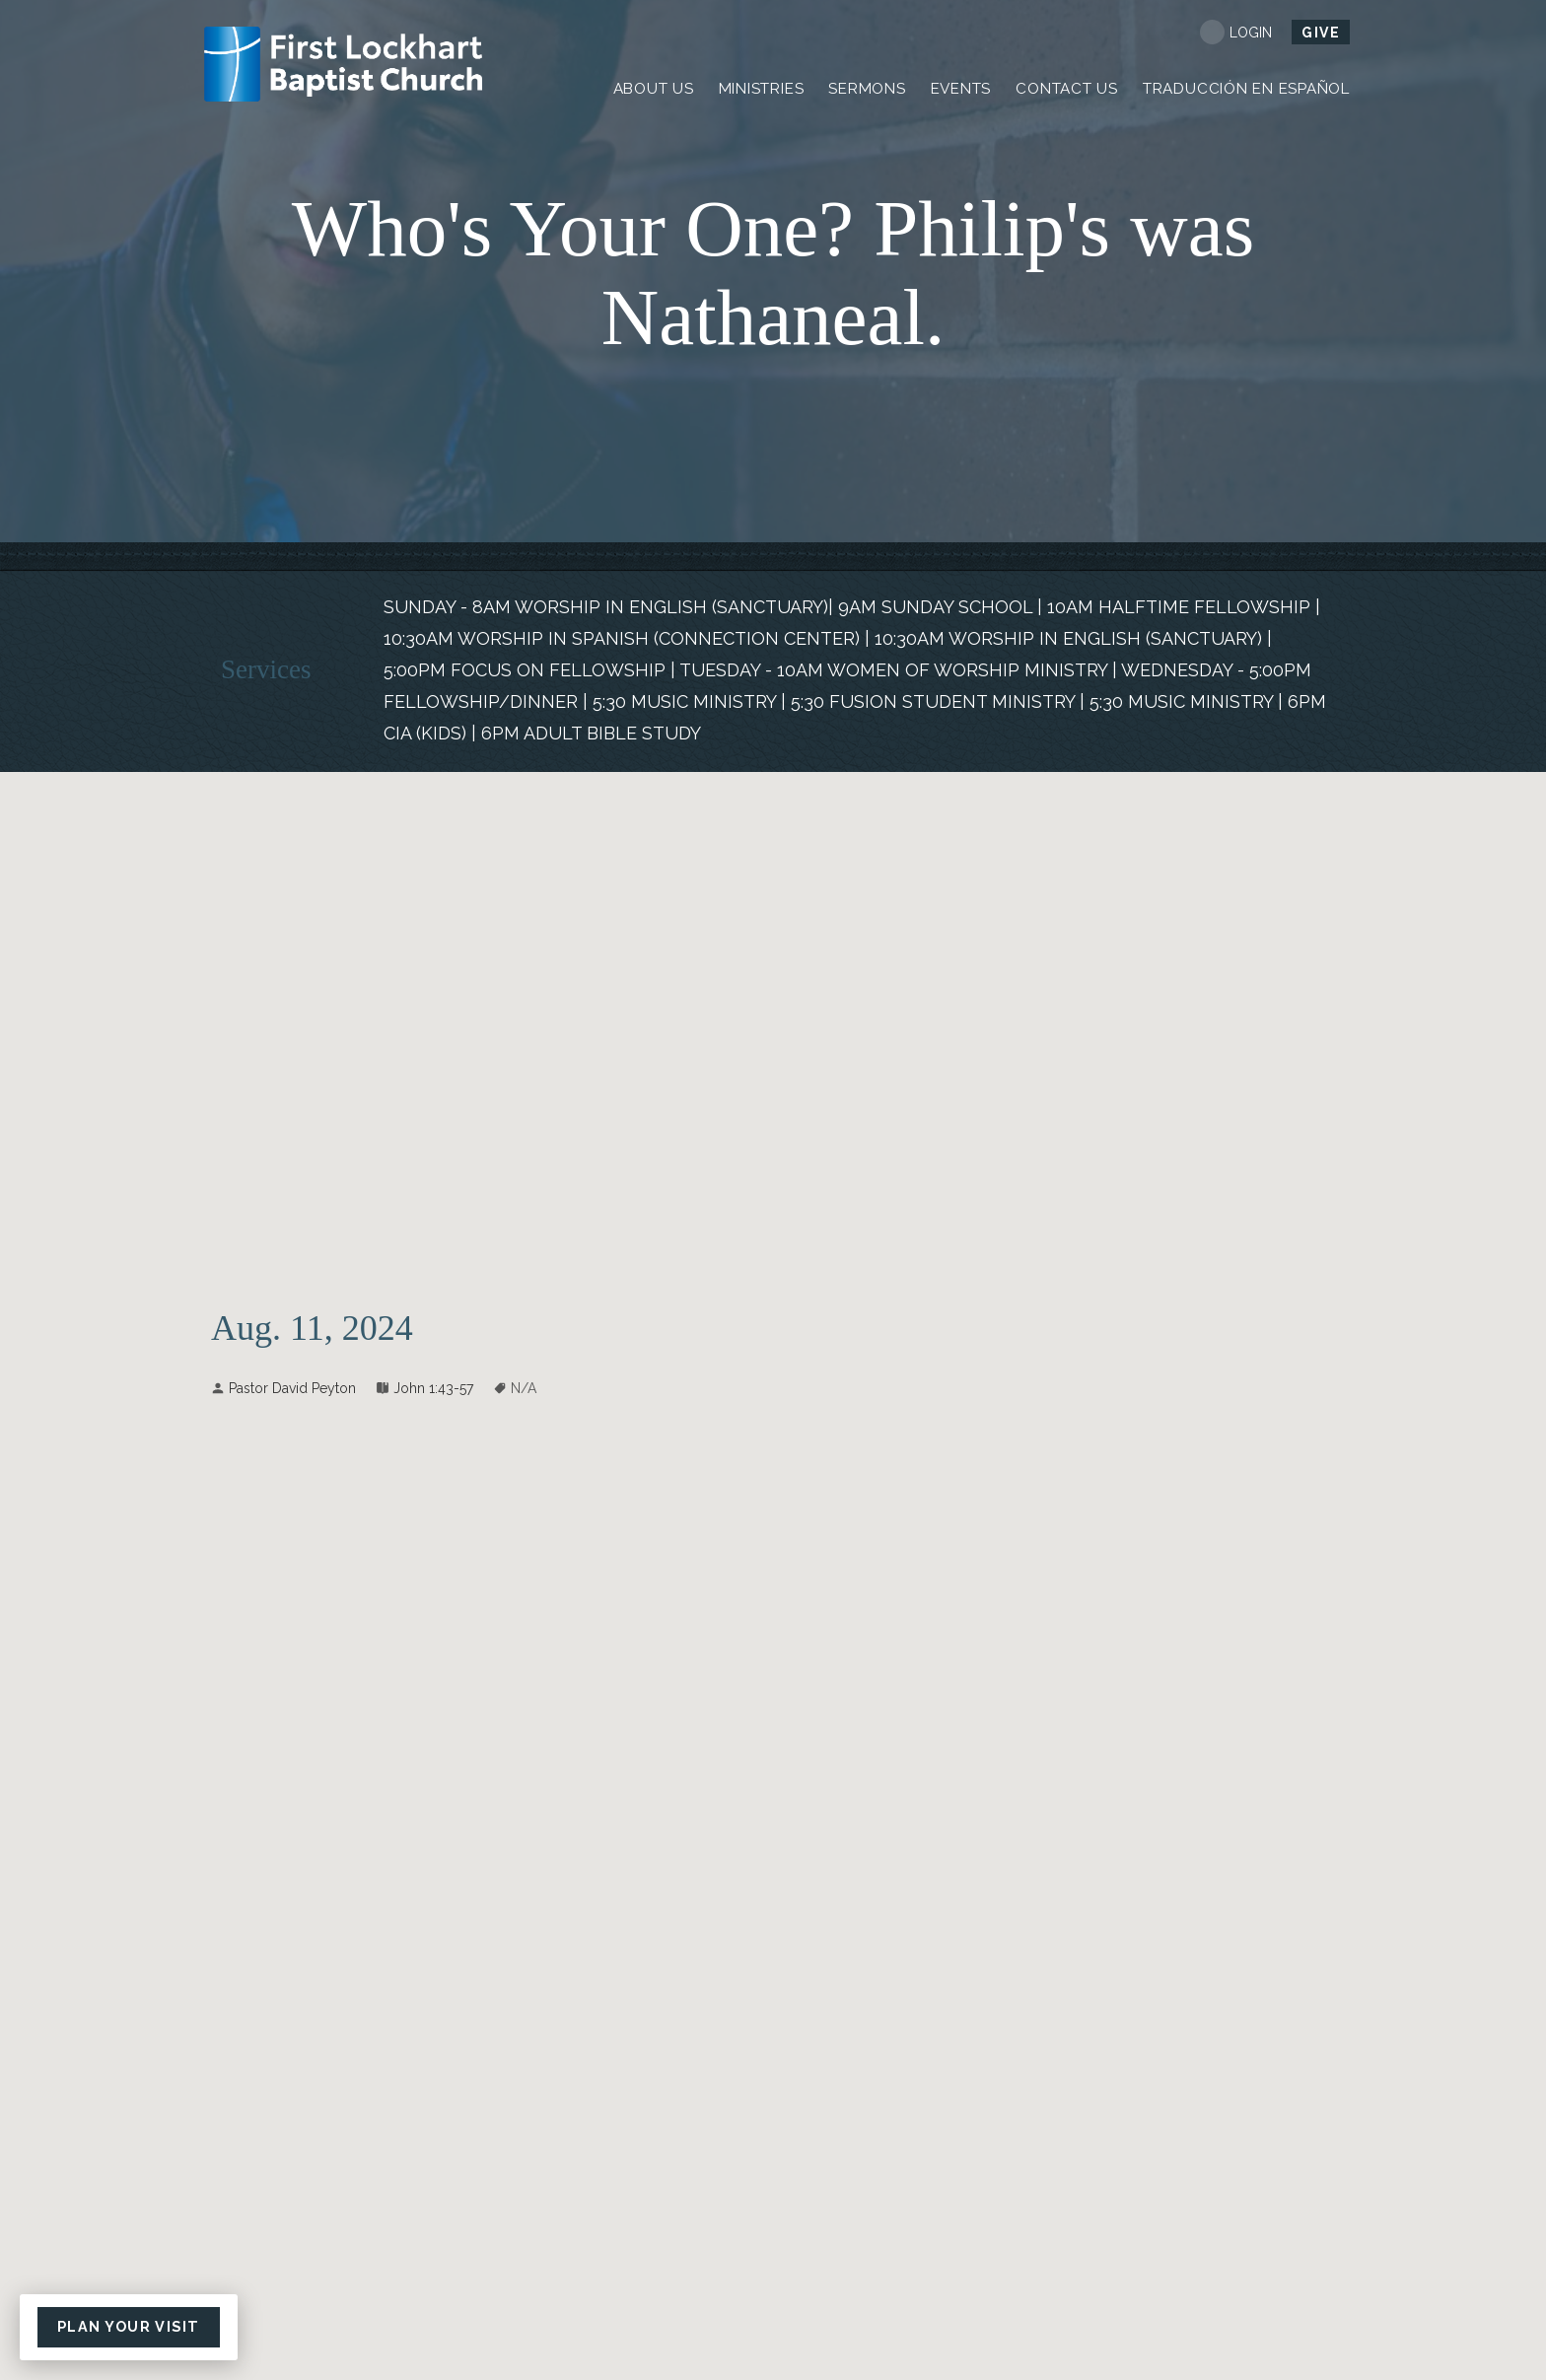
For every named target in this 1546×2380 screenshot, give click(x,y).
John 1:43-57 (433, 1388)
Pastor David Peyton (292, 1388)
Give (1320, 32)
